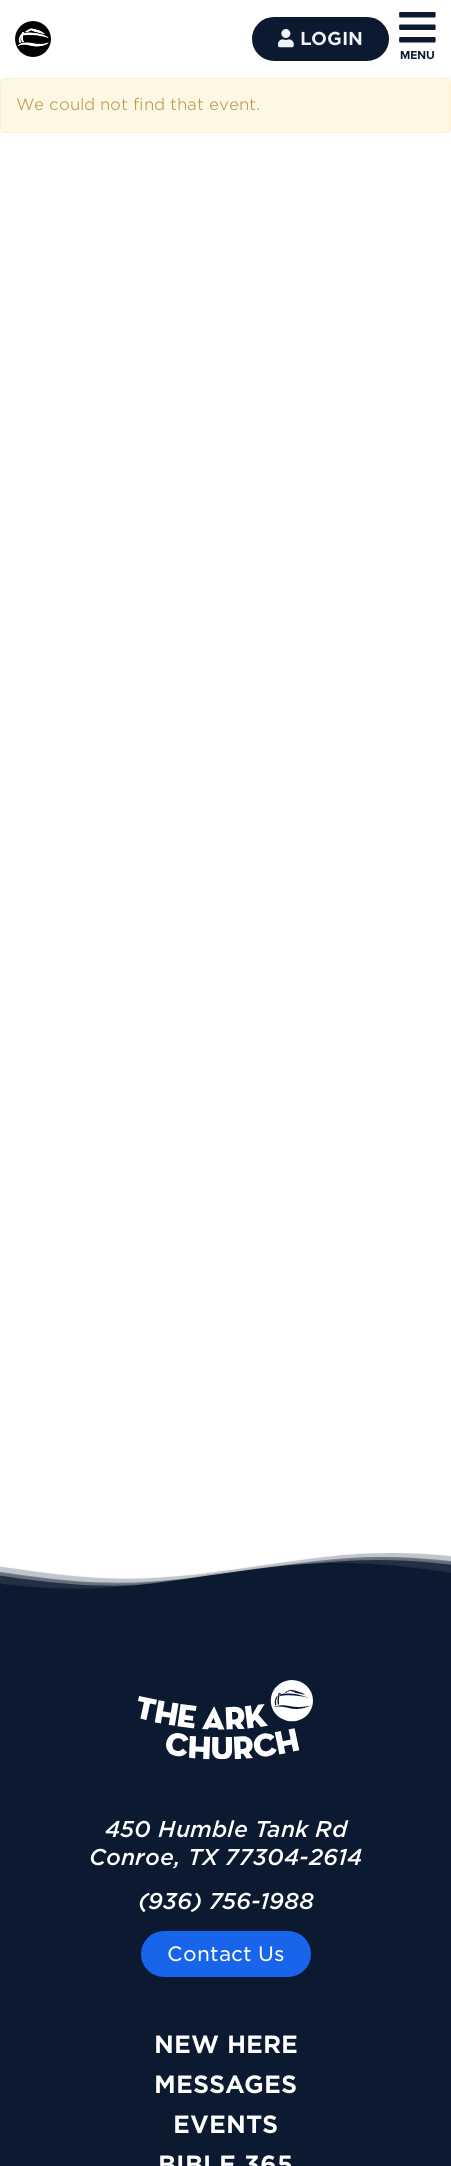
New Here (226, 2044)
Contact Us (226, 1954)
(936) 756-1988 (226, 1901)
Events (225, 2124)
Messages (225, 2084)
